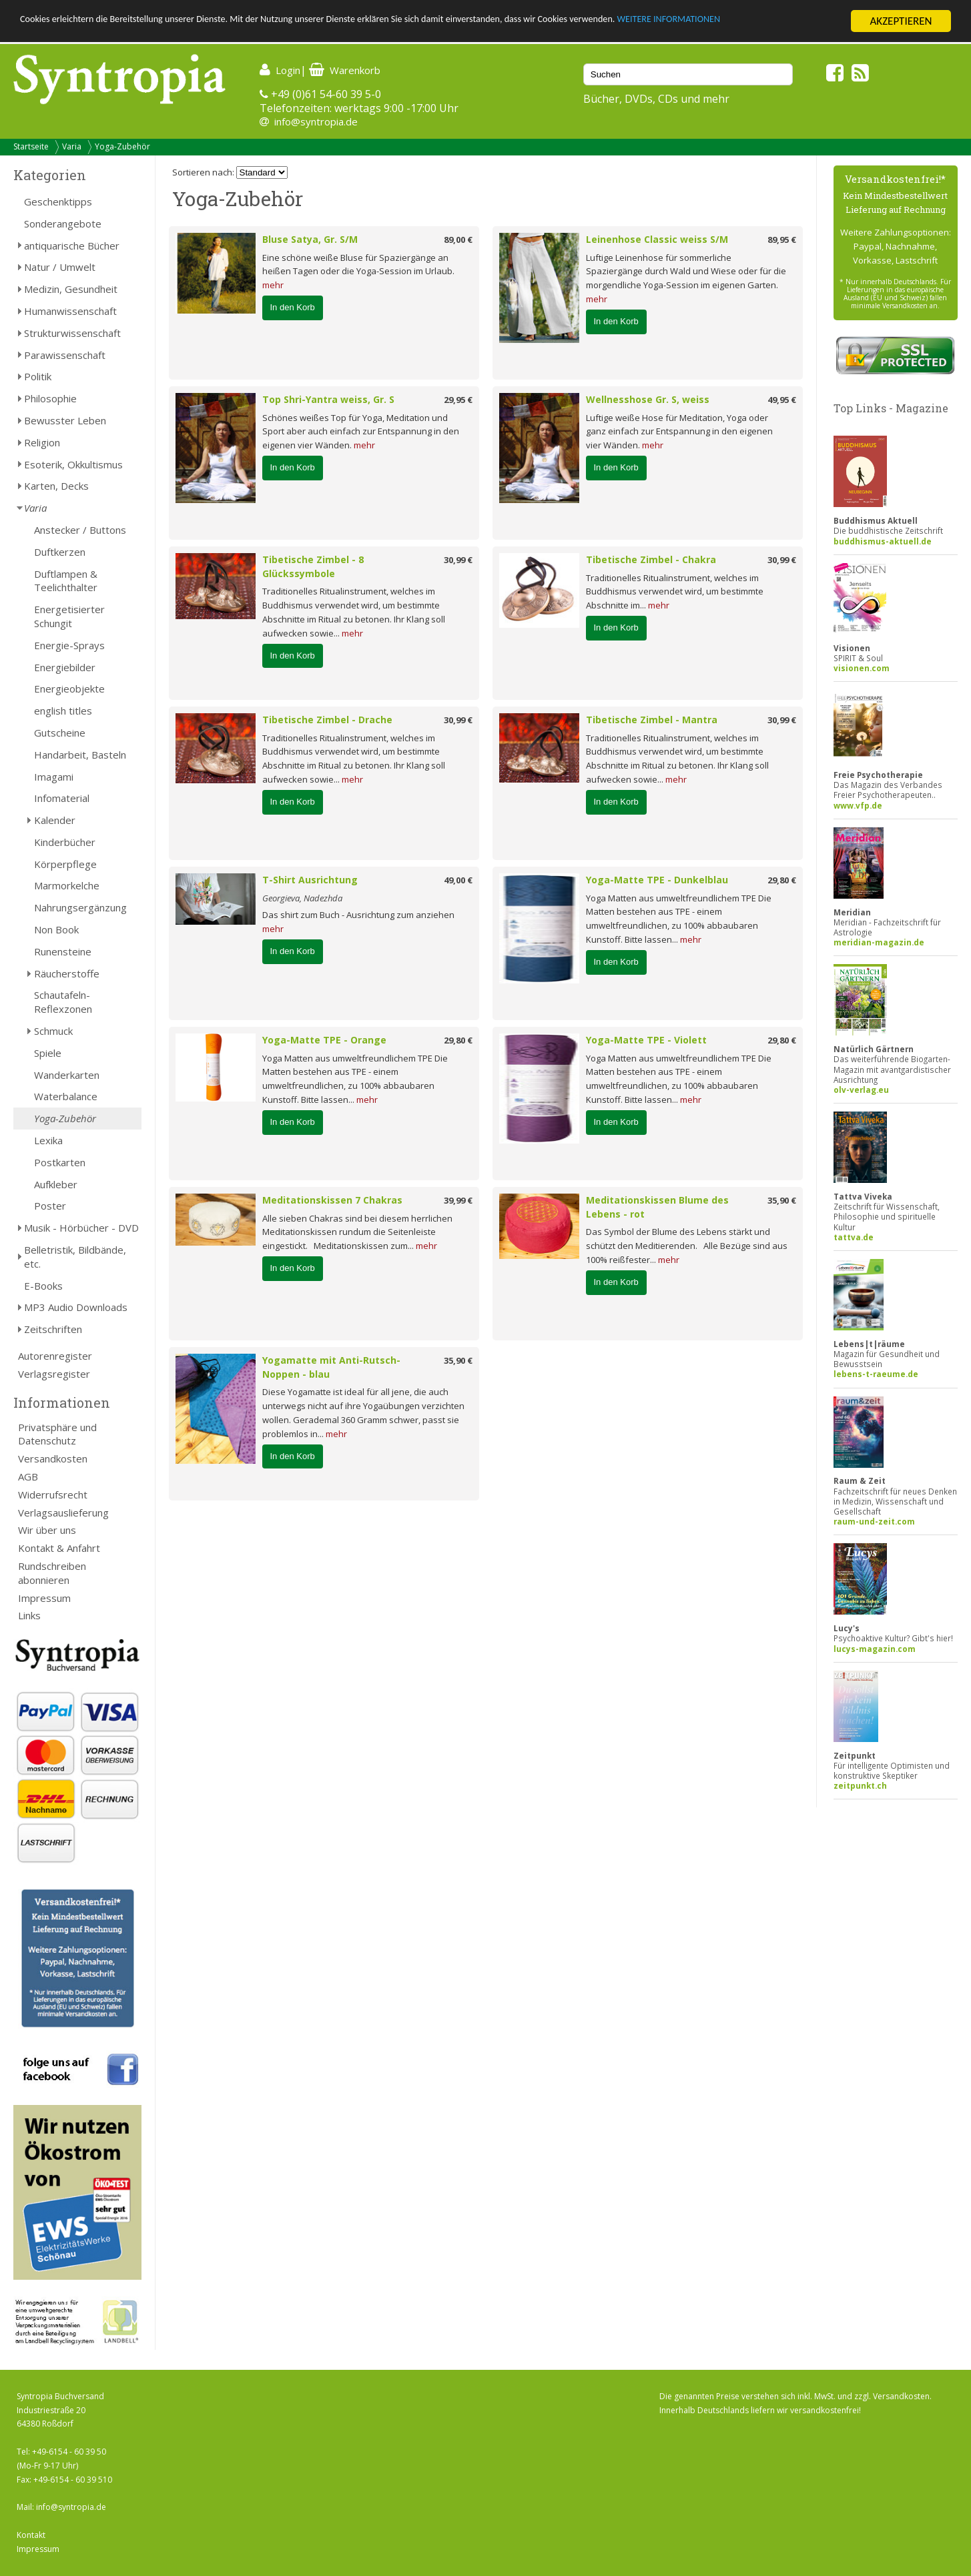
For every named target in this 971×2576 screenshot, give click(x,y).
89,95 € (781, 240)
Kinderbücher (64, 842)
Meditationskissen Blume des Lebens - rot (657, 1207)
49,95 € (781, 400)
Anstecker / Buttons (80, 529)
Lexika (48, 1140)
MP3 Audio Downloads (75, 1307)
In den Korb (292, 307)
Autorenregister (55, 1355)
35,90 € (781, 1200)
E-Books (43, 1285)
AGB (28, 1476)
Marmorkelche (66, 885)
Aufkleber (55, 1184)
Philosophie (50, 398)
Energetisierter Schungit (69, 616)
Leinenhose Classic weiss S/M (657, 239)
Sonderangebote (62, 223)
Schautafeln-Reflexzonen (63, 1001)
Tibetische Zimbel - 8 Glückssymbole (313, 566)
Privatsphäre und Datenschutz (57, 1434)
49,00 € (458, 880)
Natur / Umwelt (59, 267)
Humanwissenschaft (70, 311)
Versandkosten (52, 1458)
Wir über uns (47, 1530)
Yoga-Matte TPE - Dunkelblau (657, 879)
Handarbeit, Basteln (80, 754)
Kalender (54, 820)
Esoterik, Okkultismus (73, 464)
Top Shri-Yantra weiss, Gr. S (328, 399)
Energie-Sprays (69, 645)
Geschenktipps (58, 201)
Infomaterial (61, 798)
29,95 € (458, 400)
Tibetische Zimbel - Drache (327, 719)
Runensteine (62, 951)
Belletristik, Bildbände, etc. (75, 1256)
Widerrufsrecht (52, 1494)
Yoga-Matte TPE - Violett (646, 1039)
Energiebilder (64, 667)
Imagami (53, 776)
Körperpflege (65, 864)
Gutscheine (59, 732)
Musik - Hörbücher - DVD (81, 1227)
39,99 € (458, 1200)
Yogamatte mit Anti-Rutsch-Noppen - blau (331, 1367)
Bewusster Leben (65, 420)
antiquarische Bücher (71, 245)
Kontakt (31, 2535)
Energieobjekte (69, 688)
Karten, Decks (56, 485)
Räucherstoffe (66, 973)
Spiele (47, 1052)
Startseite (31, 146)
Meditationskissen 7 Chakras (332, 1200)
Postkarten (59, 1162)
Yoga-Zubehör (122, 146)
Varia (71, 146)
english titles (63, 710)
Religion (42, 442)
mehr (273, 285)
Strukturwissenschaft (72, 333)
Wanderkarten (66, 1075)
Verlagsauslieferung (63, 1512)
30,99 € (458, 560)
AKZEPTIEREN (901, 21)
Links (29, 1615)
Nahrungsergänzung (80, 907)
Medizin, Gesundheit (70, 289)
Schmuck (53, 1030)
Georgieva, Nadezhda (302, 898)
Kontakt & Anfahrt (59, 1548)
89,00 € (458, 240)
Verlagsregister (54, 1373)
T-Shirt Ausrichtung (310, 879)
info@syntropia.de (316, 121)
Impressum (44, 1598)
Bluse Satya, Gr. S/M (310, 239)
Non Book (56, 929)
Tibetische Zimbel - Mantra (651, 719)
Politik (37, 376)
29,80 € (781, 880)
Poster (50, 1205)
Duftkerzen (59, 551)
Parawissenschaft (64, 355)
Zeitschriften (53, 1329)
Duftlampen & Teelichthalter (65, 580)
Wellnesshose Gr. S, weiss (647, 399)
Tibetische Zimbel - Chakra (651, 559)
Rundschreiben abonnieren (52, 1573)
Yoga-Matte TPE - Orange (324, 1039)
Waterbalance (65, 1096)
